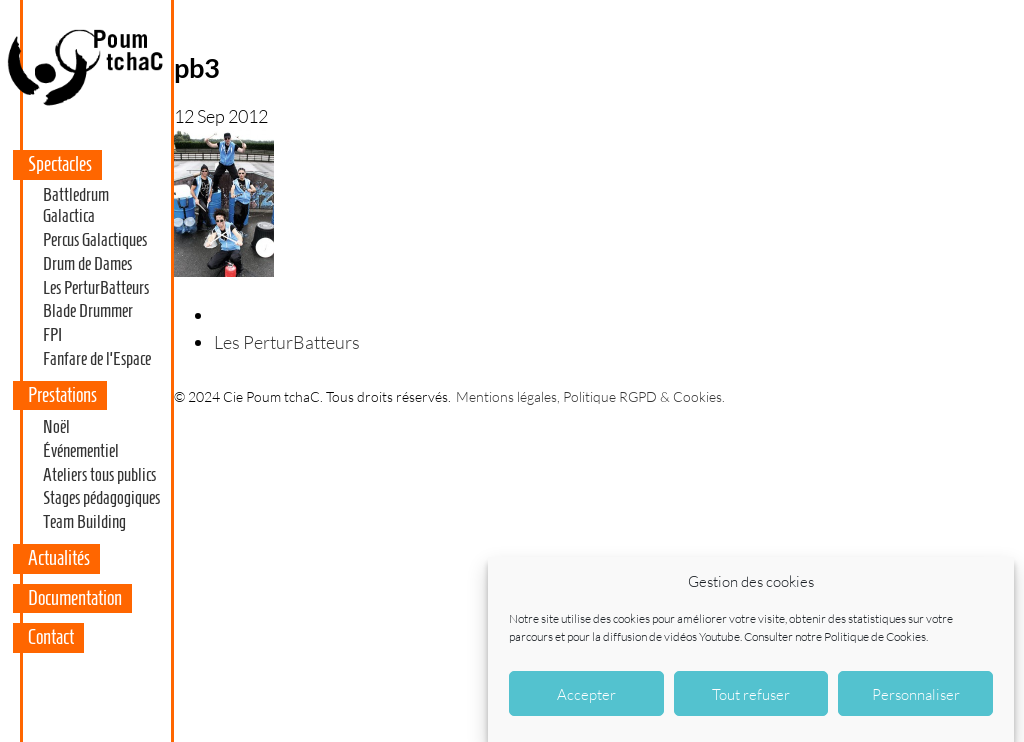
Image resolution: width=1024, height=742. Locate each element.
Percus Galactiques (95, 240)
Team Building (84, 522)
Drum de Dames (87, 264)
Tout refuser (751, 694)
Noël (56, 427)
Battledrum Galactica (76, 206)
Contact (51, 637)
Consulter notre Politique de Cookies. (836, 636)
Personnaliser (916, 694)
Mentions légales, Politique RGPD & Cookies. (590, 396)
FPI (52, 335)
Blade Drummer (88, 311)
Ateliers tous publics (99, 475)
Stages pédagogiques (101, 498)
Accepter (586, 694)
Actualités (59, 558)
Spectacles (60, 164)
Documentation (75, 598)
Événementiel (81, 451)
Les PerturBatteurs (96, 288)
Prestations (62, 395)
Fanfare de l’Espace (97, 359)
